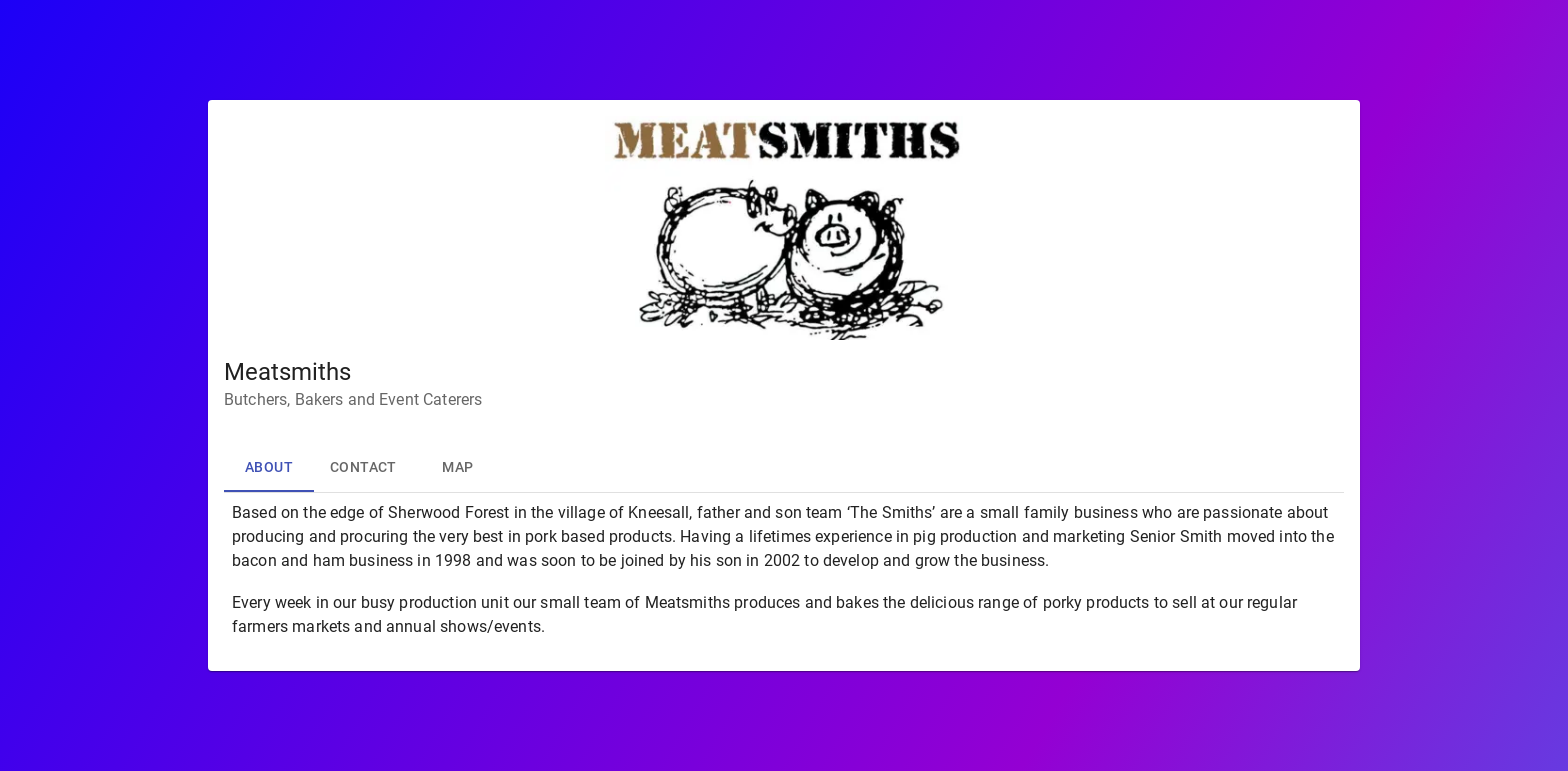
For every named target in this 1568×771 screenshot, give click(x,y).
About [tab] (269, 468)
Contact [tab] (363, 468)
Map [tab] (458, 468)
